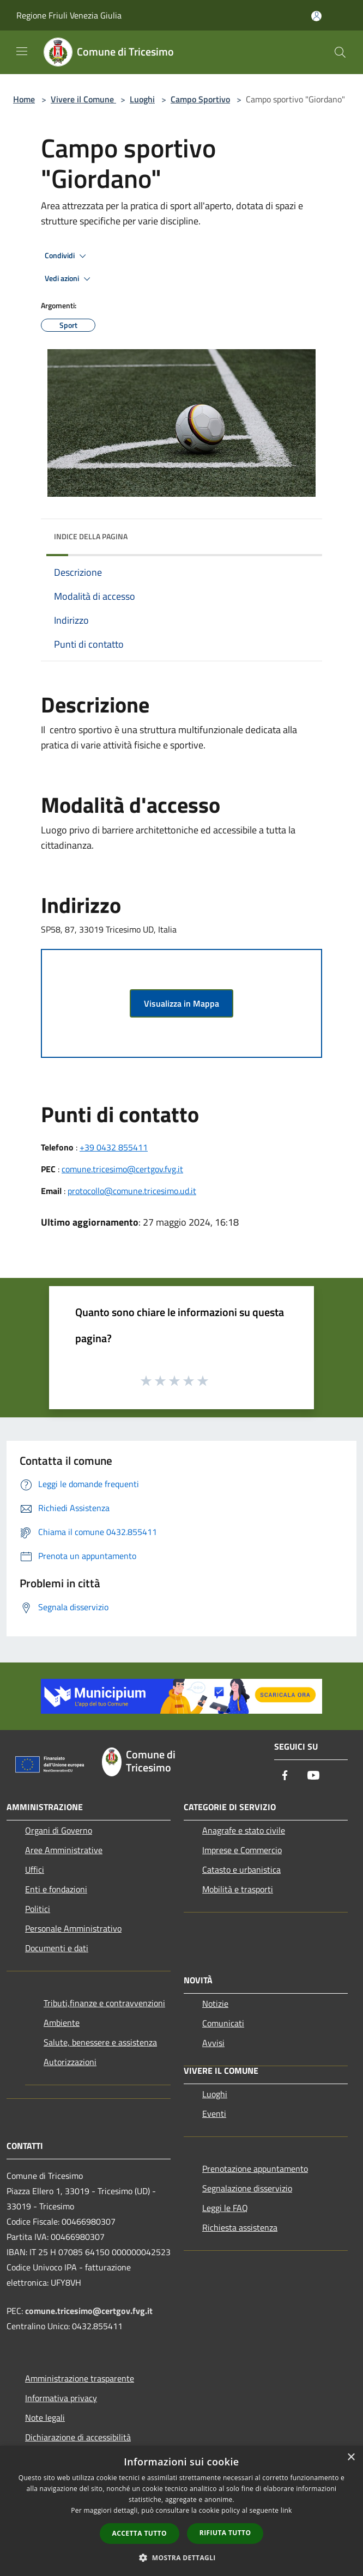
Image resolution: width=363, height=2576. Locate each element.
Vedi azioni (69, 278)
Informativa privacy (61, 2397)
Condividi (67, 256)
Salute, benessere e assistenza (100, 2042)
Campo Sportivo (200, 99)
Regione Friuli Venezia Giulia (69, 15)
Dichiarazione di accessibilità (78, 2437)
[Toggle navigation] (21, 51)
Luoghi (142, 99)
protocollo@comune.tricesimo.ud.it (132, 1190)
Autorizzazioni (70, 2061)
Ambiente (62, 2022)
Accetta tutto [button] (139, 2533)
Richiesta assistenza (239, 2227)
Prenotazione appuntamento (255, 2168)
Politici (37, 1908)
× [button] (351, 2457)
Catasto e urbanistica (241, 1869)
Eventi (214, 2113)
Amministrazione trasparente (79, 2378)
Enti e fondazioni (56, 1889)
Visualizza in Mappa (181, 1003)
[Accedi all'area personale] (316, 16)
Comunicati (223, 2023)
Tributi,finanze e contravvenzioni (104, 2002)
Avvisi (213, 2042)
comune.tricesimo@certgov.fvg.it (122, 1169)
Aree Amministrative (63, 1849)
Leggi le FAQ (225, 2207)
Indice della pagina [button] (91, 536)
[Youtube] (313, 1776)
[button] (181, 2557)
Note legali (45, 2417)
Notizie (215, 2003)
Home (24, 99)
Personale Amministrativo (73, 1928)
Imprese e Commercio (242, 1849)
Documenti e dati (56, 1947)
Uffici (34, 1869)
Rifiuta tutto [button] (225, 2532)
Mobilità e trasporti (237, 1889)
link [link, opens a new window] (286, 2510)
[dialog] (181, 2511)
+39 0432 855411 (114, 1147)
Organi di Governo (58, 1830)
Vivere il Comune (83, 99)
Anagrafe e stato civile (243, 1830)
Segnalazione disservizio (247, 2188)
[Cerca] (340, 52)
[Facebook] (285, 1776)
